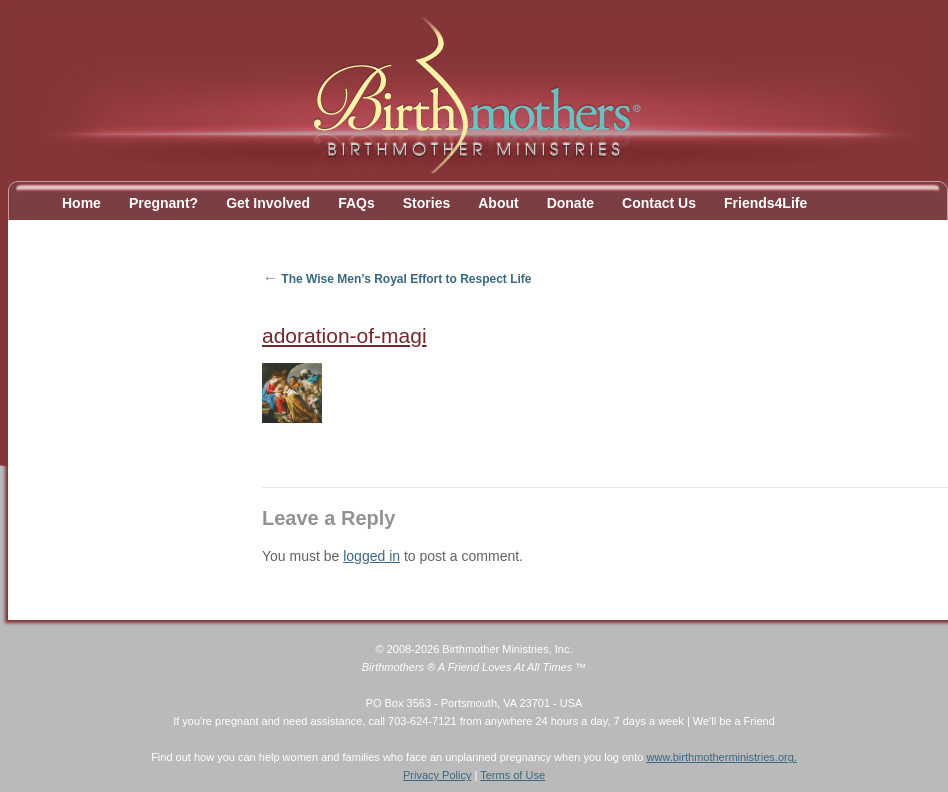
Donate (570, 203)
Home (81, 203)
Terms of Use (512, 775)
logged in (371, 556)
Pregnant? (163, 203)
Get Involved (268, 203)
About (498, 203)
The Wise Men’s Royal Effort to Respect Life (397, 279)
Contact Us (659, 203)
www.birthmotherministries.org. (721, 757)
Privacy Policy (437, 775)
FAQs (356, 203)
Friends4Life (765, 203)
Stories (426, 203)
